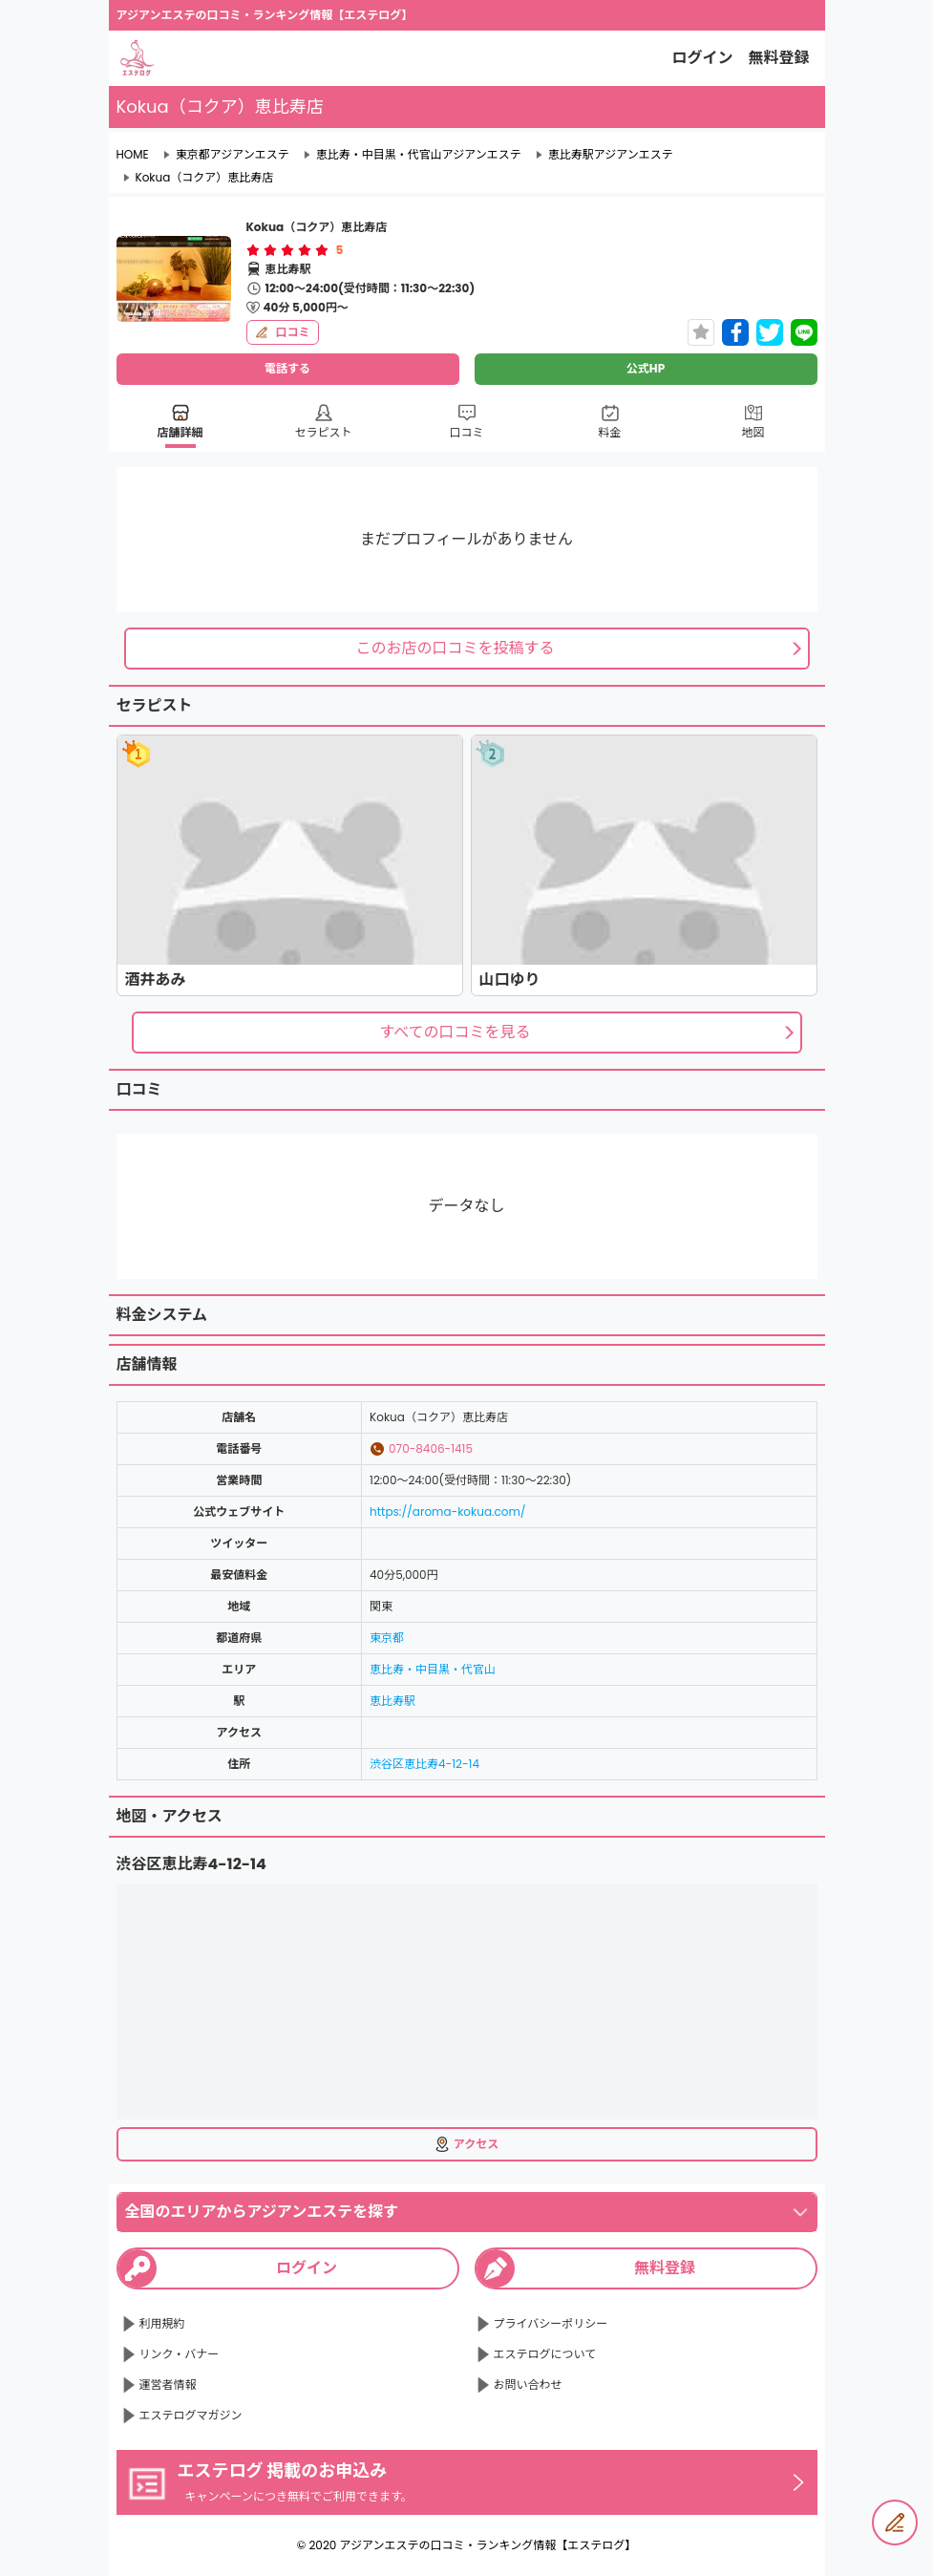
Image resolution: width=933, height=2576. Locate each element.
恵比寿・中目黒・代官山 (433, 1669)
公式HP (645, 368)
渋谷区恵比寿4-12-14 (424, 1764)
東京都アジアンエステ (232, 154)
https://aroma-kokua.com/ (448, 1511)
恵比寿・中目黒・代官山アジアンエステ (418, 154)
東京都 (387, 1637)
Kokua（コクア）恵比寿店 (205, 177)
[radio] (255, 250)
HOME (133, 154)
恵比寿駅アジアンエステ (610, 154)
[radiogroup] (287, 250)
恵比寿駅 (392, 1700)
